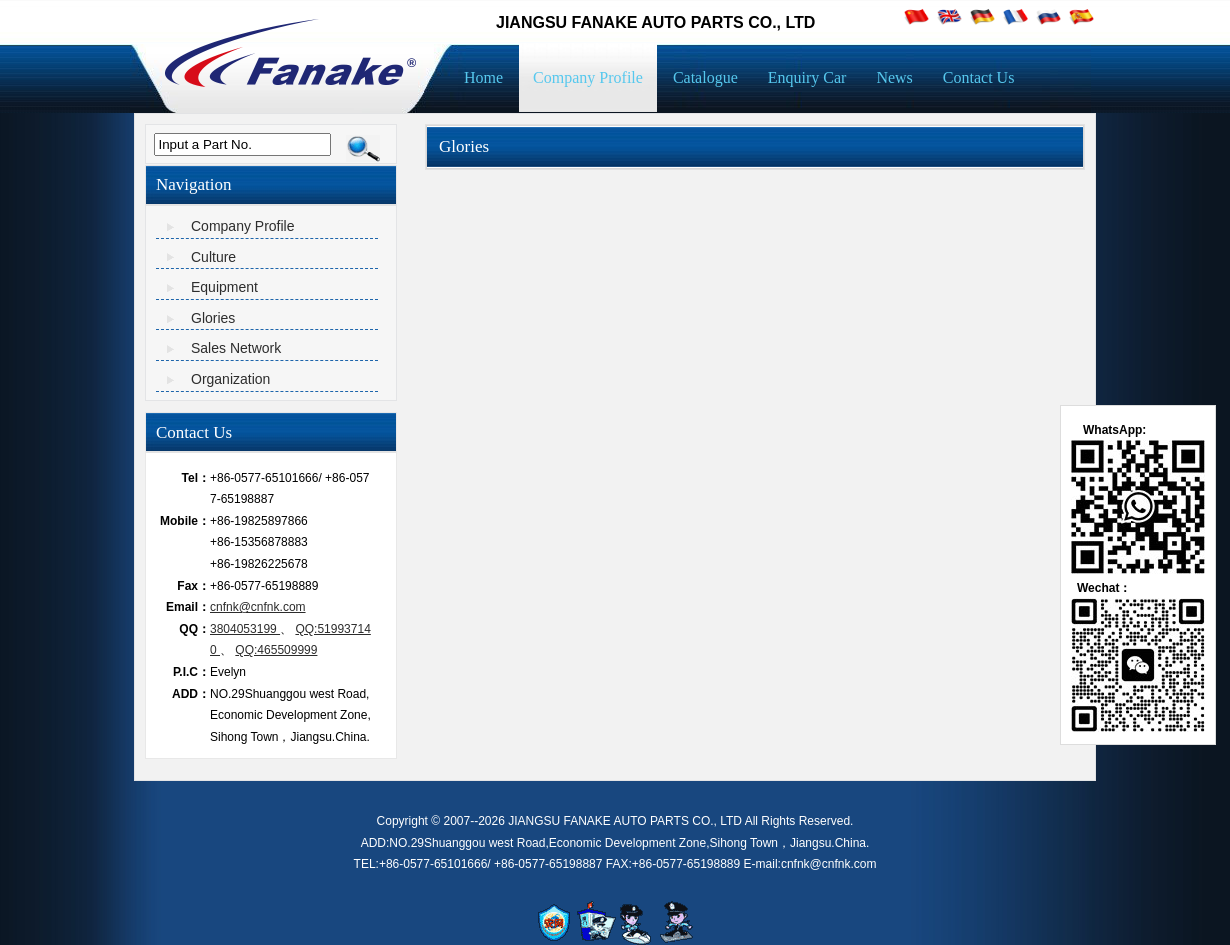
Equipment (224, 287)
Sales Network (236, 348)
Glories (213, 318)
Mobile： (185, 521)
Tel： (196, 478)
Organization (230, 379)
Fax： (193, 586)
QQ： (194, 629)
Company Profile (243, 226)
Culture (213, 257)
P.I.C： (191, 672)
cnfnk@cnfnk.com (258, 607)
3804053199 (245, 629)
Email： (188, 607)
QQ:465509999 (276, 650)
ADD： (191, 694)
